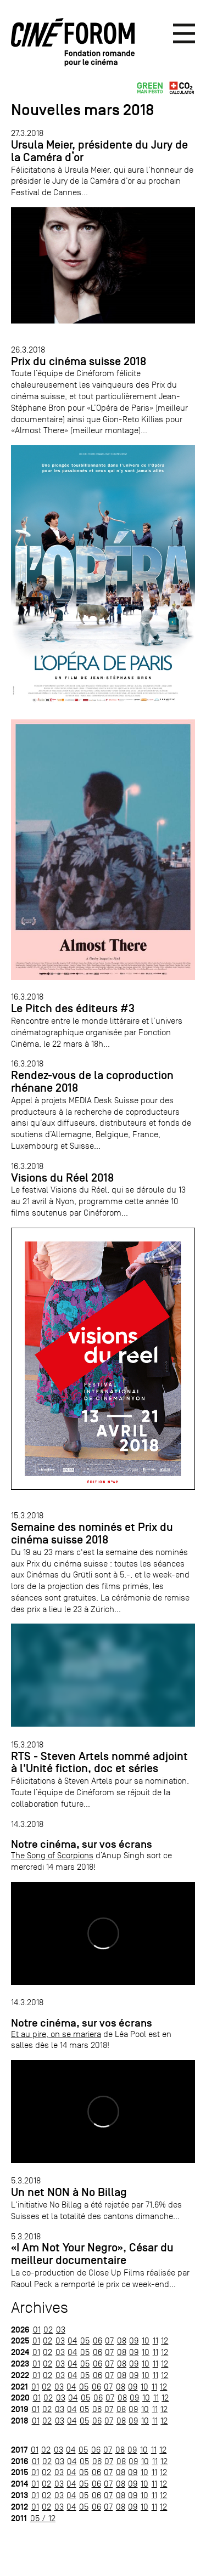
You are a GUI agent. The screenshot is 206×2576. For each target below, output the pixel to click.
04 (72, 2340)
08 (121, 2340)
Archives (39, 2308)
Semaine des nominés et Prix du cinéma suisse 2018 (92, 1533)
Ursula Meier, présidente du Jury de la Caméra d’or (99, 151)
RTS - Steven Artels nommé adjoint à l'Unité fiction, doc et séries (99, 1762)
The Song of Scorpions (52, 1855)
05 (85, 2340)
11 (155, 2340)
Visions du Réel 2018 (62, 1178)
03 (60, 2329)
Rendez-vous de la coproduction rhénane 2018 (92, 1081)
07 (109, 2340)
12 (164, 2340)
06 (97, 2340)
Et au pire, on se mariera (56, 2034)
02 (48, 2329)
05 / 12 (42, 2518)
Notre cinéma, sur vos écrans (81, 1844)
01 (37, 2329)
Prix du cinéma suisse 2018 (78, 361)
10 (145, 2340)
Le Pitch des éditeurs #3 (73, 1008)
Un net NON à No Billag (69, 2192)
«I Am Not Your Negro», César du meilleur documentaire (92, 2253)
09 (133, 2340)
